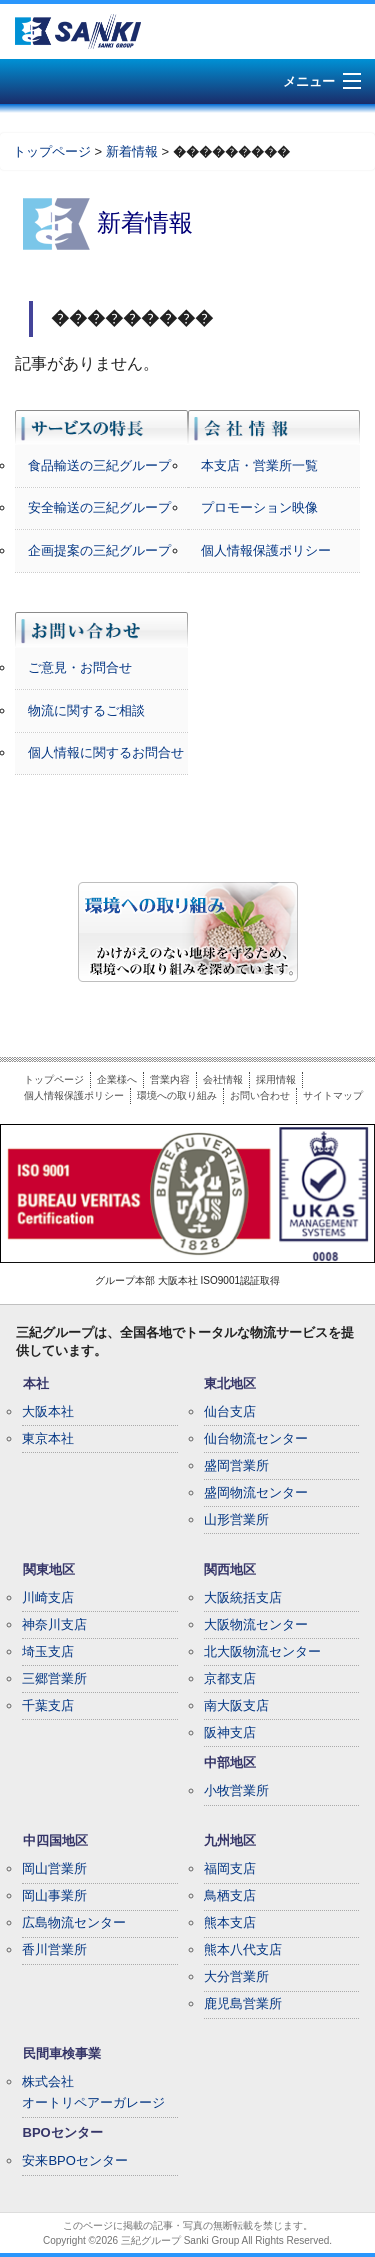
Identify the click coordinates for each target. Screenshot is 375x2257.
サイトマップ (333, 1095)
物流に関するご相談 (86, 710)
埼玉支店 (48, 1651)
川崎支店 (48, 1597)
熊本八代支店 (243, 1949)
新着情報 (132, 151)
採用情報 (276, 1079)
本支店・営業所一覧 (259, 465)
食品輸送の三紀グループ (99, 465)
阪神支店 (230, 1732)
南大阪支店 (236, 1705)
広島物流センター (74, 1922)
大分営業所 (236, 1976)
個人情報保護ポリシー (266, 550)
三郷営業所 (54, 1678)
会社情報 (223, 1079)
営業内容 (170, 1079)
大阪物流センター (256, 1624)
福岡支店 (230, 1868)
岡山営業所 (54, 1868)
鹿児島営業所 (243, 2003)
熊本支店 (230, 1922)
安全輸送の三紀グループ (99, 507)
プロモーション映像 (259, 507)
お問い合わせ (260, 1095)
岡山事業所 (54, 1895)
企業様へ (117, 1079)
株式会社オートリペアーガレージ (93, 2092)
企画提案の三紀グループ (99, 550)
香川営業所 (54, 1949)
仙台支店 (230, 1411)
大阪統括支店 (243, 1597)
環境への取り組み (177, 1095)
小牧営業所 (236, 1790)
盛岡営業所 (236, 1465)
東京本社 (48, 1438)
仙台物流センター (256, 1438)
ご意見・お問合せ (80, 667)
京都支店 (230, 1678)
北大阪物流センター (262, 1651)
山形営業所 (236, 1519)
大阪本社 (48, 1411)
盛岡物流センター (256, 1492)
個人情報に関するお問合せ (106, 752)
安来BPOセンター (74, 2160)
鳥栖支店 (230, 1895)
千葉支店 (48, 1705)
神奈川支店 (54, 1624)
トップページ (52, 151)
